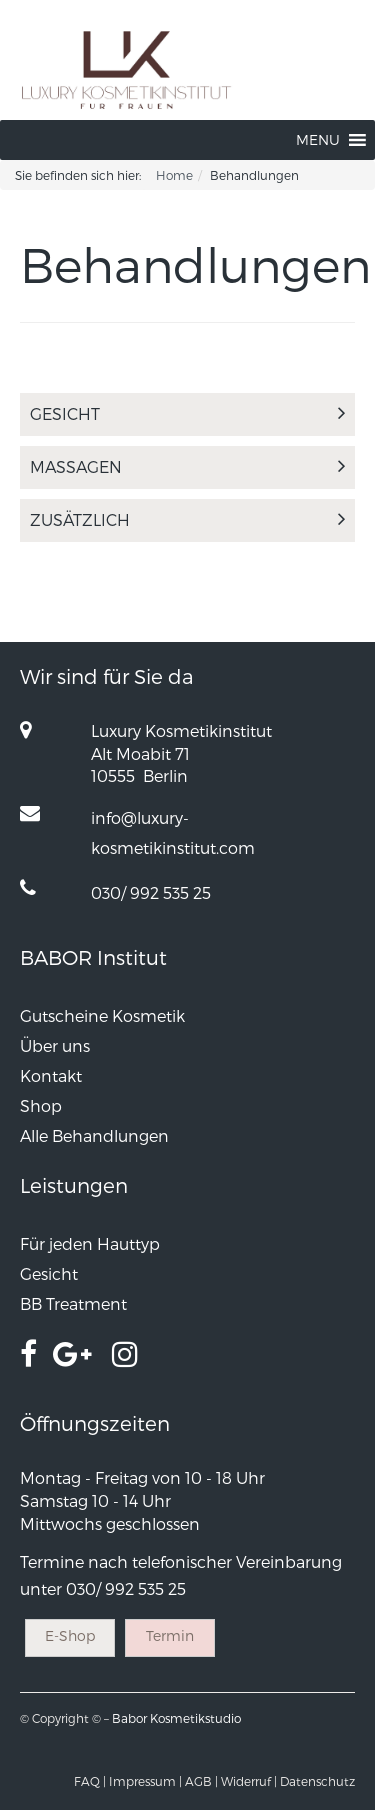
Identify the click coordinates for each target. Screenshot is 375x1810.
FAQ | (90, 1781)
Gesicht (187, 413)
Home (174, 175)
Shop (41, 1105)
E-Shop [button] (70, 1635)
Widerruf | (249, 1781)
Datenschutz (317, 1781)
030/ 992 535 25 (151, 892)
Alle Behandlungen (94, 1135)
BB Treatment (73, 1303)
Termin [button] (170, 1635)
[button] (318, 140)
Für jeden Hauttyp (90, 1243)
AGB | (201, 1781)
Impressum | (145, 1781)
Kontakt (51, 1075)
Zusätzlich (187, 519)
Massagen (187, 466)
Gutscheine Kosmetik (102, 1015)
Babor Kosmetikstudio (176, 1718)
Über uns (55, 1045)
